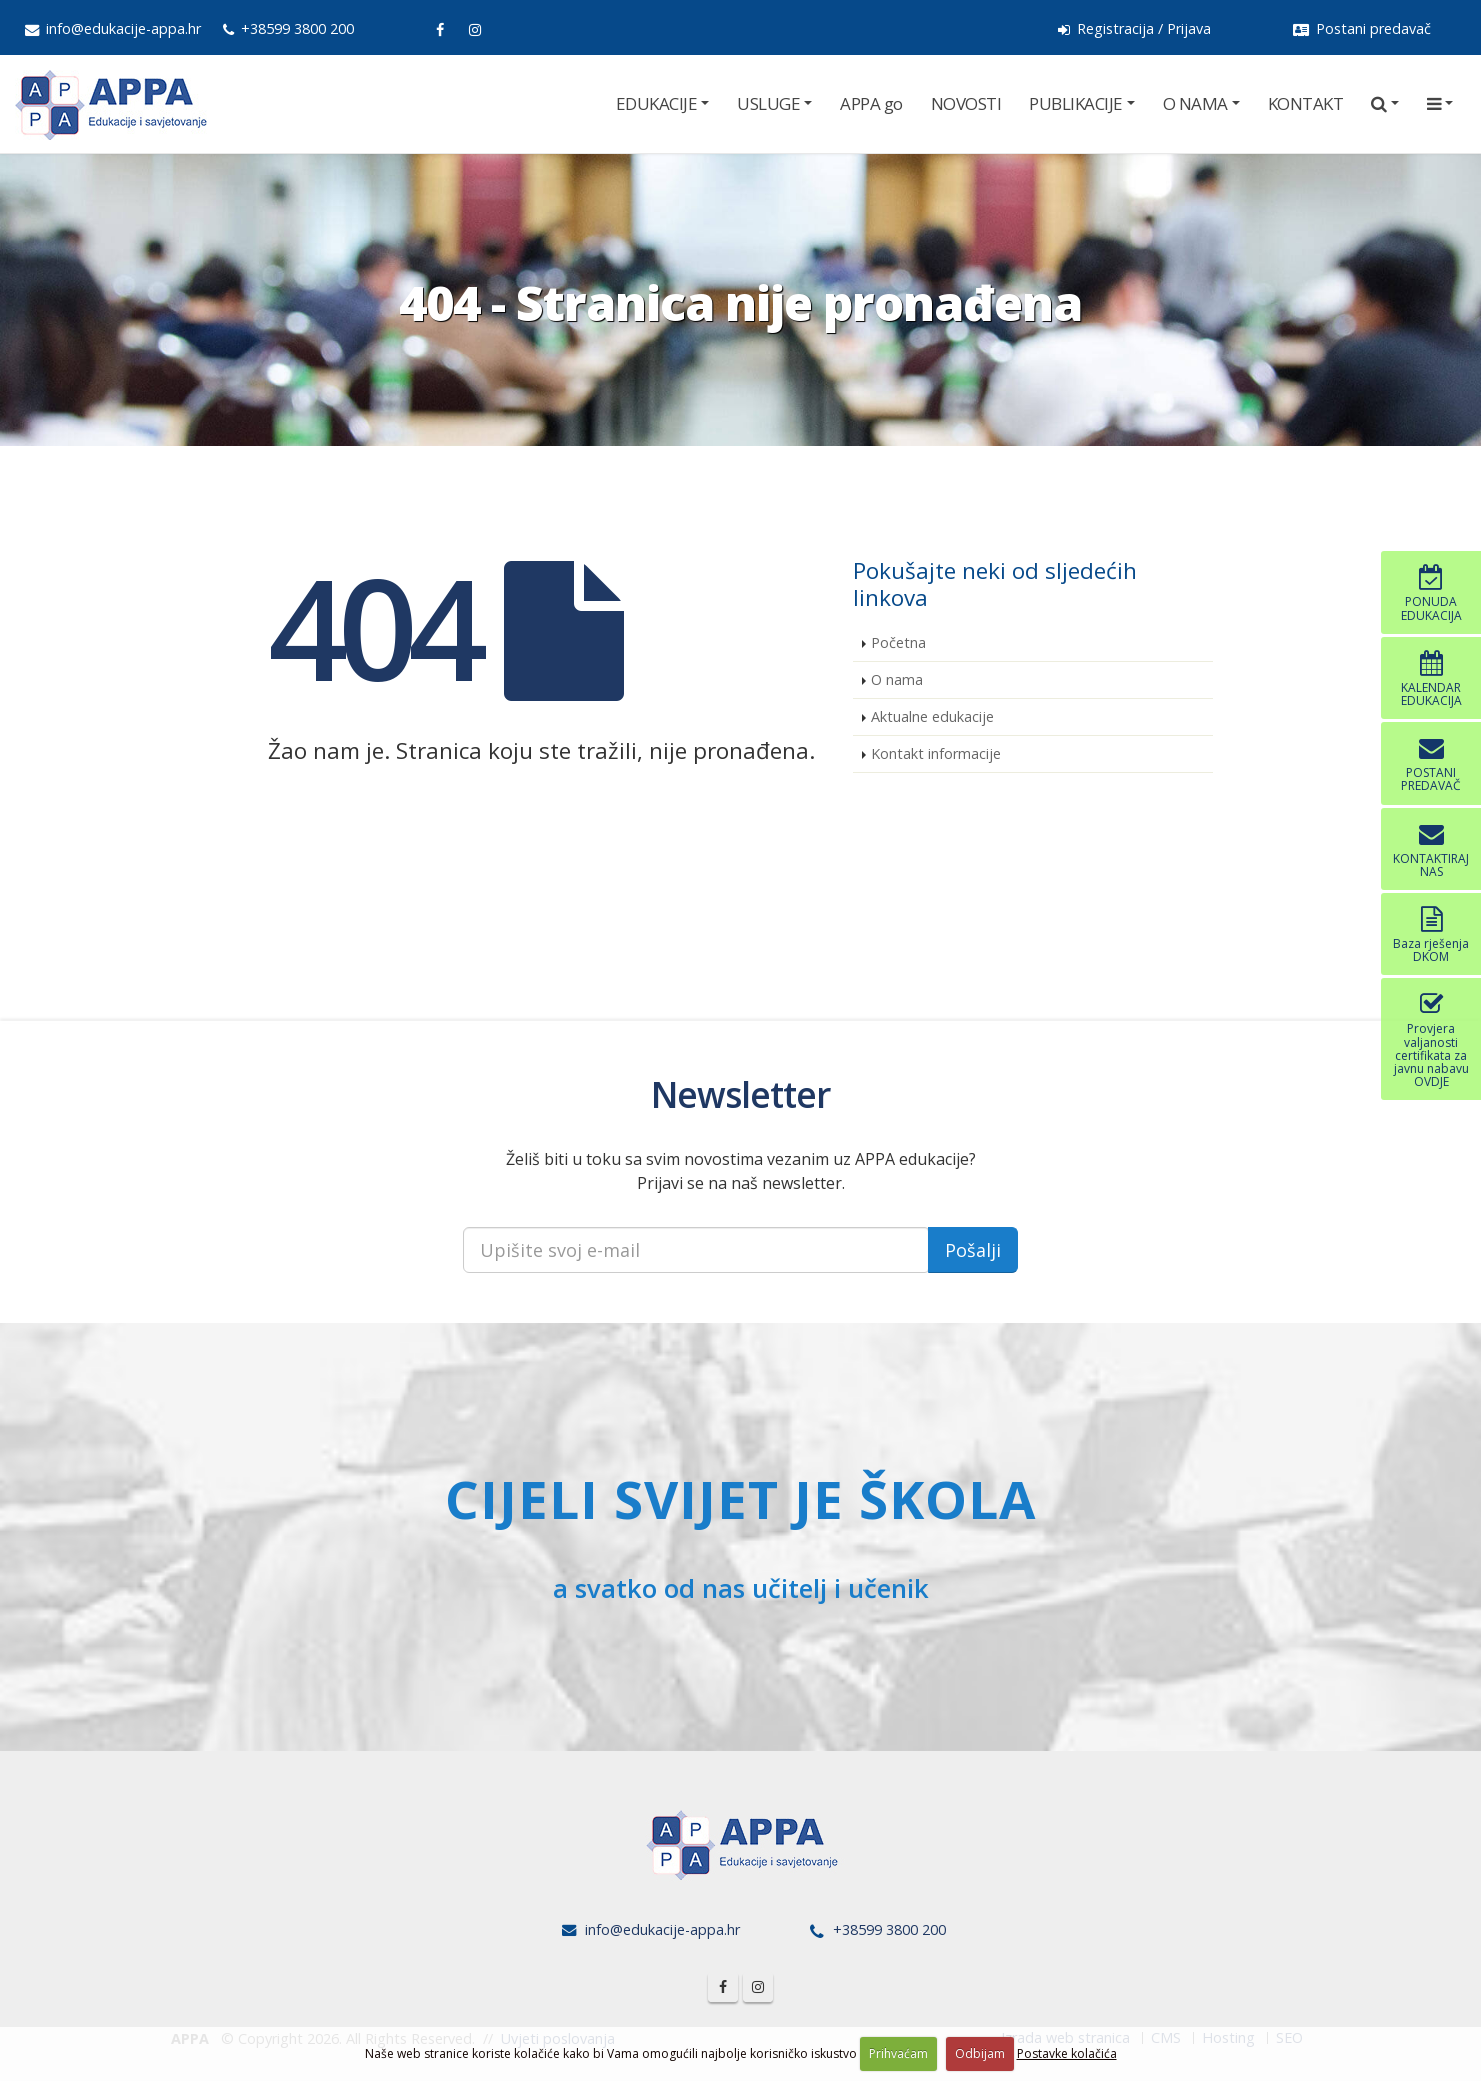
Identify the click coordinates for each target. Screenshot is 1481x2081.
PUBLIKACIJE (1076, 103)
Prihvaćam (898, 2053)
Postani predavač (1362, 28)
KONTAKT (1306, 103)
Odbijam (980, 2053)
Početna (898, 642)
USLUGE (768, 103)
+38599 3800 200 (288, 28)
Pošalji (973, 1250)
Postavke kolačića (1067, 2053)
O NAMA (1195, 103)
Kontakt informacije (936, 753)
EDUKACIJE (657, 103)
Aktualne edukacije (932, 716)
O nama (897, 679)
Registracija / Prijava (1134, 28)
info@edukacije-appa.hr (113, 28)
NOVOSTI (966, 103)
